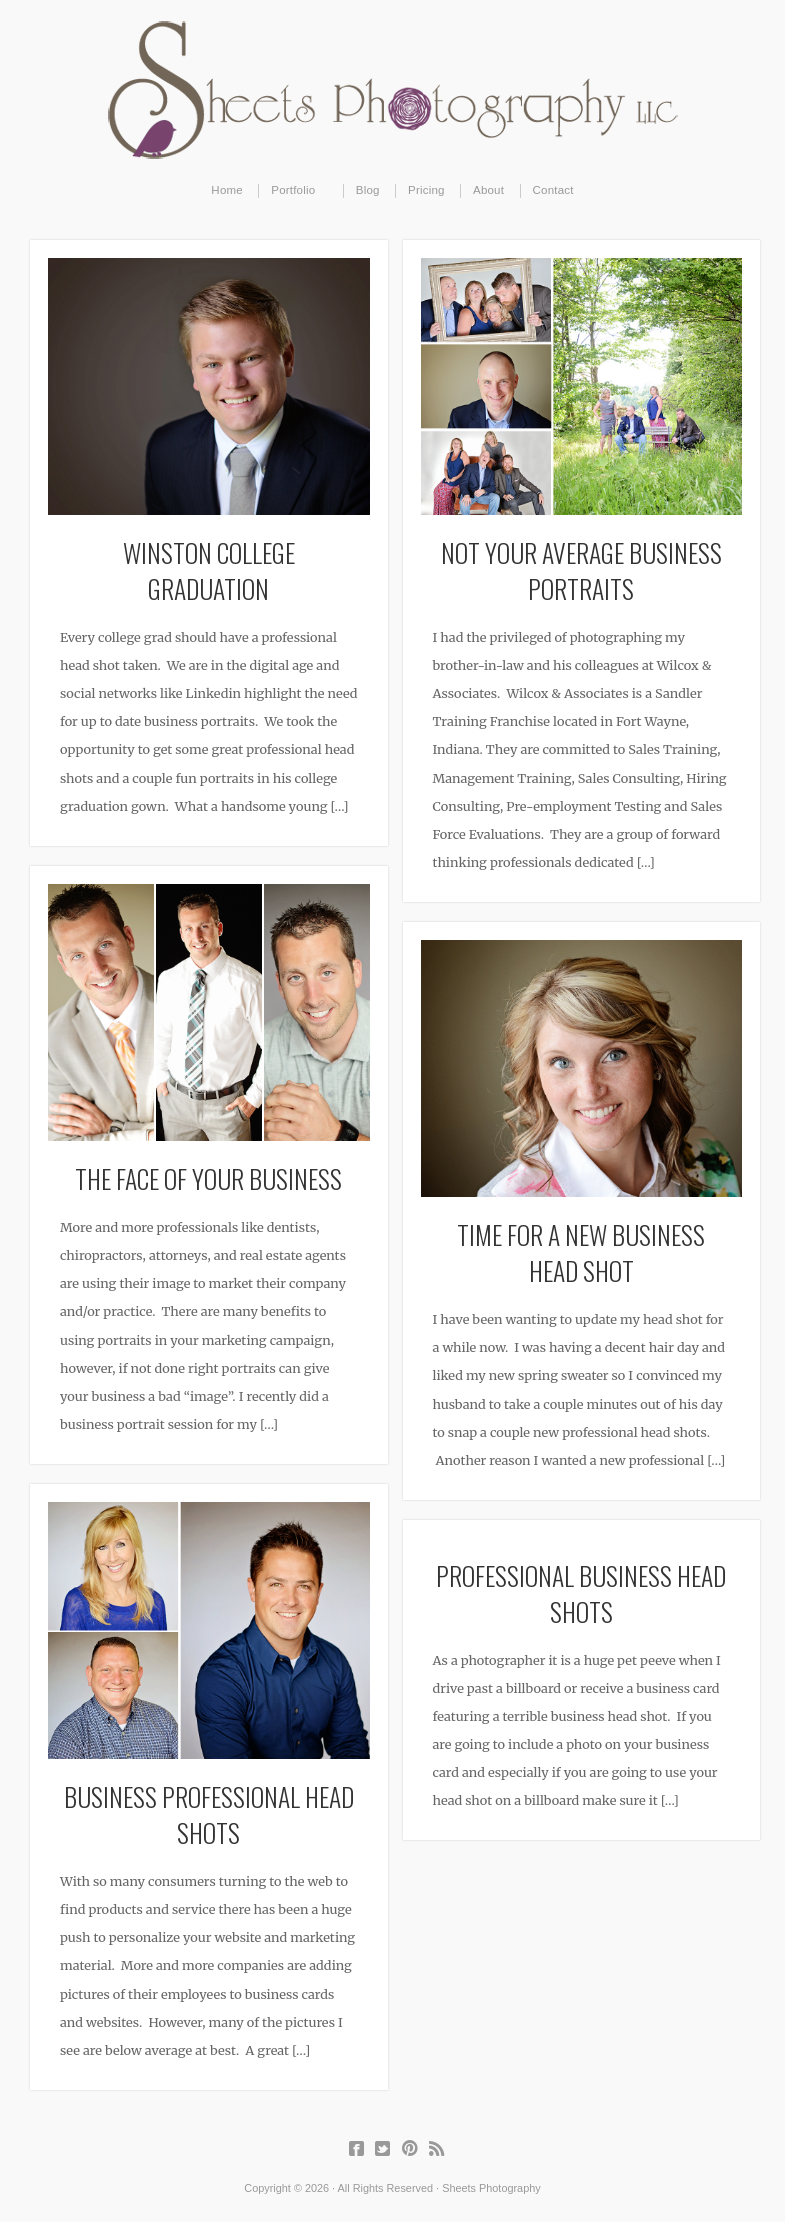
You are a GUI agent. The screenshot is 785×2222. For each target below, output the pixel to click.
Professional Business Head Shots (581, 1593)
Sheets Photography (392, 90)
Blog (368, 190)
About (488, 190)
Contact (553, 190)
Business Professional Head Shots (209, 1814)
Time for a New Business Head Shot (581, 1252)
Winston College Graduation (209, 570)
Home (227, 190)
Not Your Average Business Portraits (581, 570)
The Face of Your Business (208, 1178)
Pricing (426, 190)
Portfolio (293, 191)
